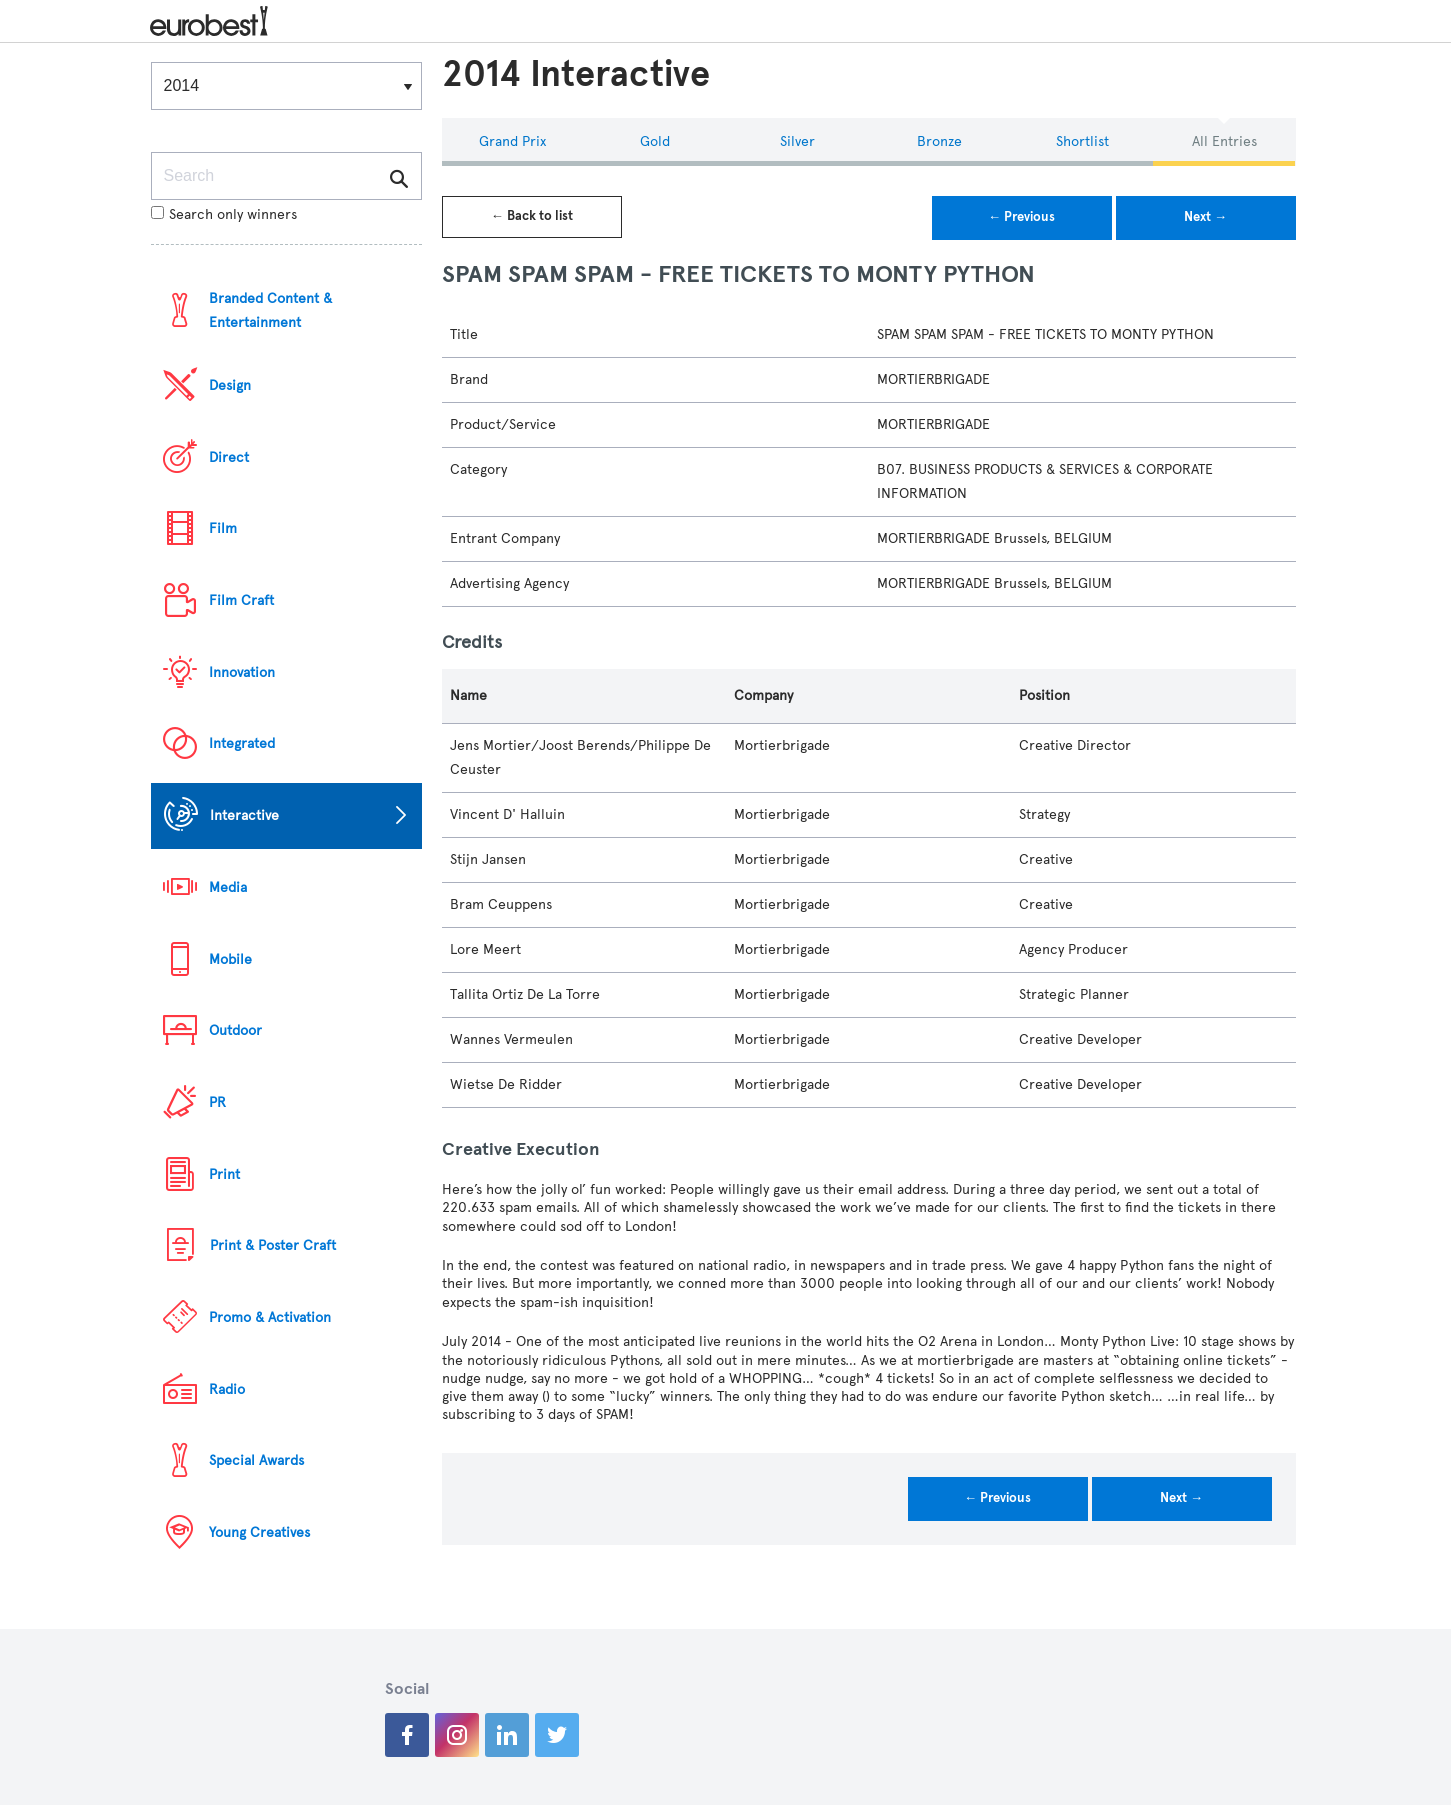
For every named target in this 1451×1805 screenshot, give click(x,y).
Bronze (939, 141)
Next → (1205, 217)
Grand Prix (512, 141)
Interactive (244, 815)
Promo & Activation (270, 1317)
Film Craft (241, 600)
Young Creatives (259, 1532)
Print (224, 1174)
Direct (229, 457)
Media (228, 887)
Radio (227, 1389)
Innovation (242, 672)
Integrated (242, 743)
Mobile (230, 959)
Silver (797, 141)
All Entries (1224, 141)
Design (230, 385)
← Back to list (532, 216)
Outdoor (235, 1030)
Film (223, 528)
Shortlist (1082, 141)
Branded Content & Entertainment (270, 310)
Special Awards (256, 1460)
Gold (655, 141)
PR (217, 1102)
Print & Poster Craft (273, 1245)
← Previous (1021, 217)
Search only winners (224, 214)
